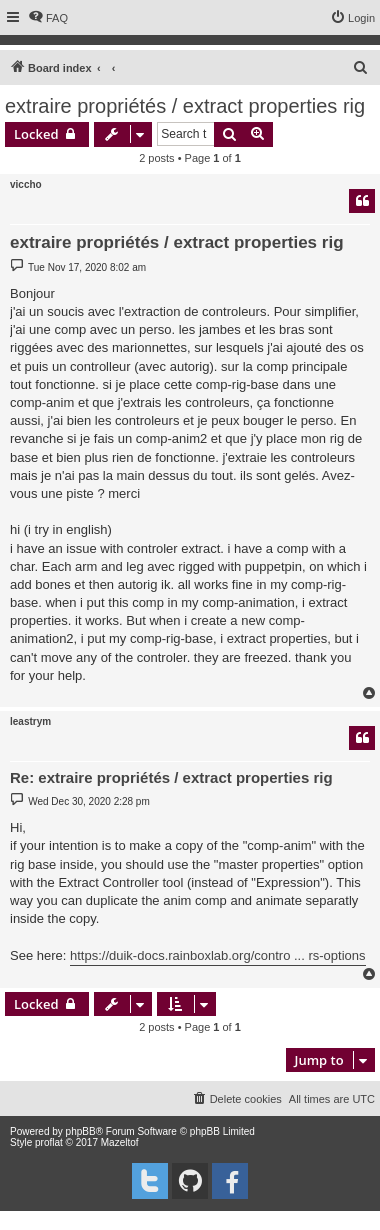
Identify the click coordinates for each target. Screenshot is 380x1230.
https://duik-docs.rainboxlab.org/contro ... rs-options (218, 955)
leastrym (30, 721)
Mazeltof (120, 1142)
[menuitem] (48, 18)
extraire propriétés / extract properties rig (185, 106)
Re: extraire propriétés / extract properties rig (171, 777)
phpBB (81, 1131)
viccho (26, 184)
